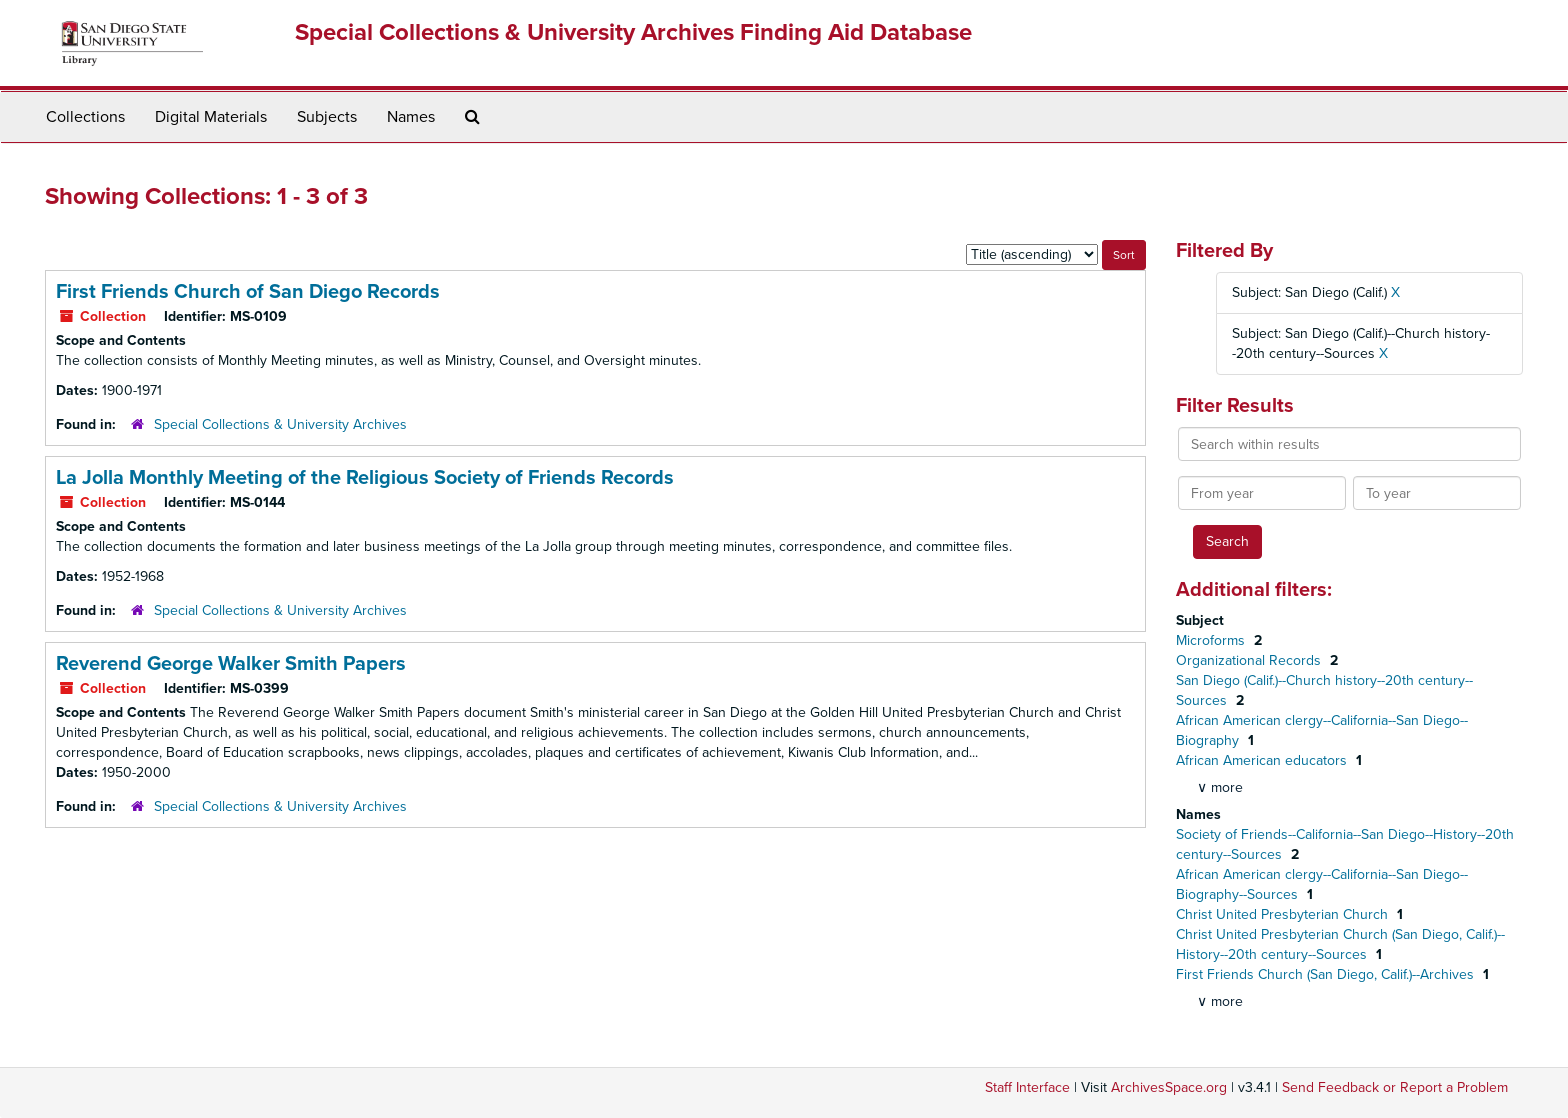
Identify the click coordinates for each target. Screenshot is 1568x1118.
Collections (85, 117)
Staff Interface (1027, 1087)
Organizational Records (1250, 660)
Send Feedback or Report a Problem (1395, 1087)
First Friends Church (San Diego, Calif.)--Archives (1327, 974)
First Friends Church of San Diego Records (248, 292)
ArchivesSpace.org (1169, 1087)
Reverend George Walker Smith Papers (231, 664)
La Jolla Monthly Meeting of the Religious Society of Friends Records (365, 478)
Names (411, 117)
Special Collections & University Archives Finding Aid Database (633, 32)
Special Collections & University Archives (280, 424)
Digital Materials (211, 117)
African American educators (1263, 760)
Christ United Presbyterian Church (1284, 914)
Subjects (327, 117)
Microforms (1212, 640)
